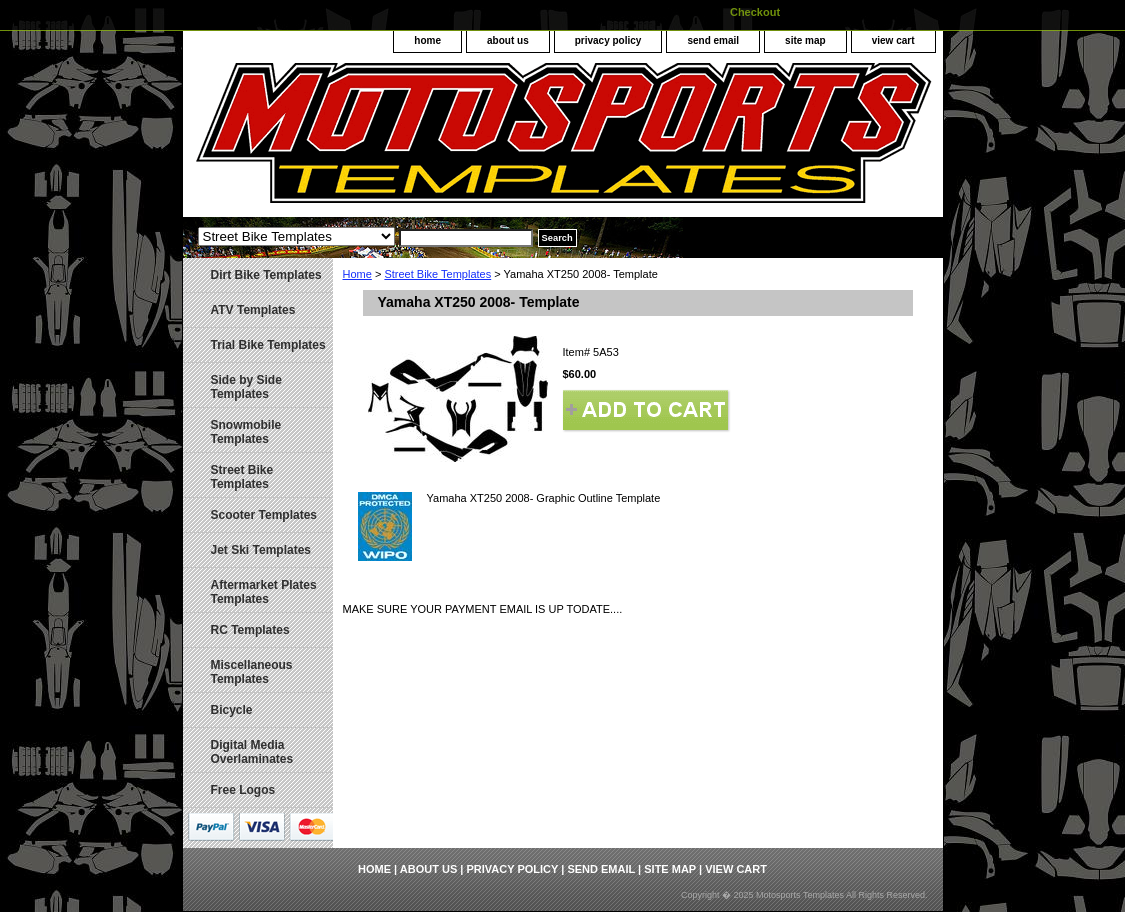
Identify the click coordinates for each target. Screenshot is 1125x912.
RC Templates (250, 630)
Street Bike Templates (437, 274)
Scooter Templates (264, 515)
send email (713, 40)
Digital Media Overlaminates (252, 752)
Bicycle (232, 710)
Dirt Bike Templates (266, 275)
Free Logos (243, 790)
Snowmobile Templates (246, 432)
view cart (893, 40)
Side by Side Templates (246, 387)
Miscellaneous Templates (252, 672)
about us (508, 40)
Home (357, 274)
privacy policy (608, 40)
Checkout (755, 12)
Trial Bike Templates (268, 345)
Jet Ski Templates (261, 550)
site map (805, 40)
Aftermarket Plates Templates (264, 592)
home (427, 40)
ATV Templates (253, 310)
